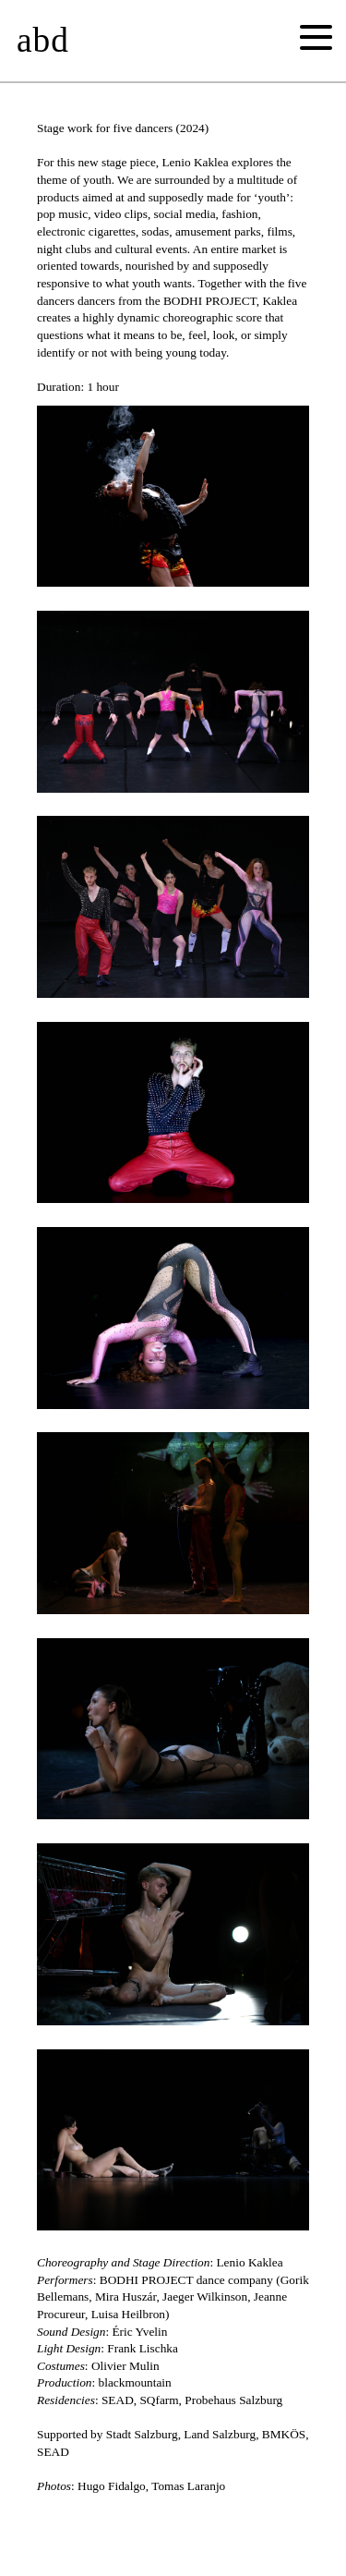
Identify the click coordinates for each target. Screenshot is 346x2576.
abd (43, 40)
